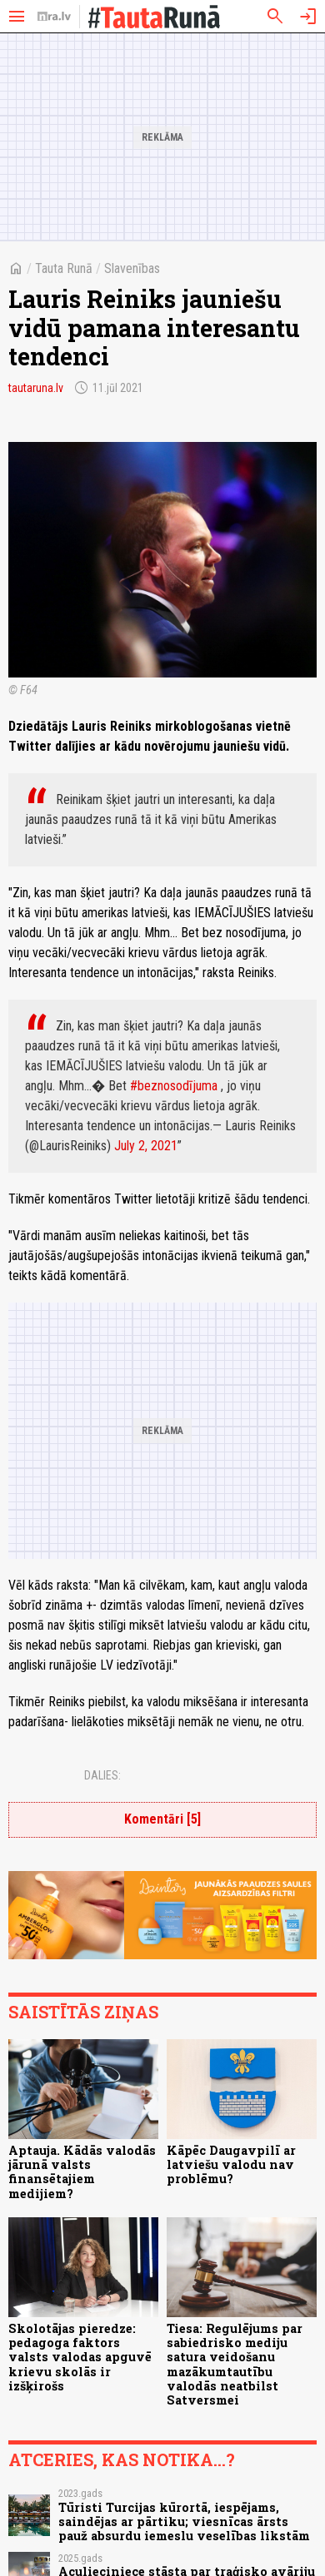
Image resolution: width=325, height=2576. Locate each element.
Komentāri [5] (162, 1819)
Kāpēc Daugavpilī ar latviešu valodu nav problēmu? (231, 2164)
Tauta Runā (63, 268)
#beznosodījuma (174, 1086)
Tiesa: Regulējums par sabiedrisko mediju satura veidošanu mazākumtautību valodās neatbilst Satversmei (234, 2364)
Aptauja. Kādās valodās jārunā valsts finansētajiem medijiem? (82, 2171)
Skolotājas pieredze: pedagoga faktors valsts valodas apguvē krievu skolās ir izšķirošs (80, 2357)
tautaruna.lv (35, 388)
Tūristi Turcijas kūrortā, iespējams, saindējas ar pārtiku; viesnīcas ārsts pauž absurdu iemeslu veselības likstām (184, 2521)
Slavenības (132, 268)
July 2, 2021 (146, 1146)
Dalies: (102, 1775)
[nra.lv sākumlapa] (54, 17)
